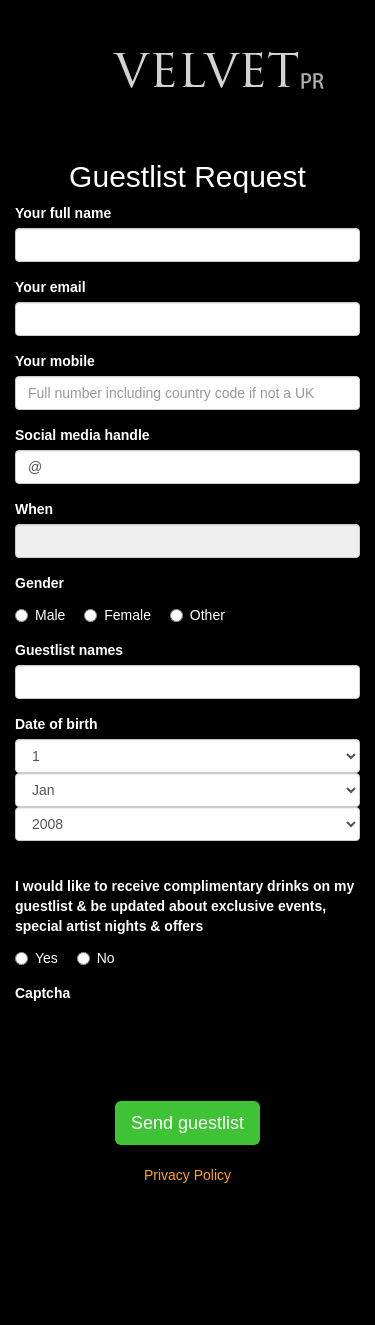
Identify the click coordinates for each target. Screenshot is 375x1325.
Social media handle (82, 435)
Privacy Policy (187, 1175)
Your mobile (55, 361)
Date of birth (56, 724)
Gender (39, 583)
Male (40, 615)
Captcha (42, 993)
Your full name (63, 213)
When (34, 509)
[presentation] (167, 1047)
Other (197, 615)
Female (117, 615)
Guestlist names (69, 650)
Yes (36, 958)
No (96, 958)
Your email (50, 287)
